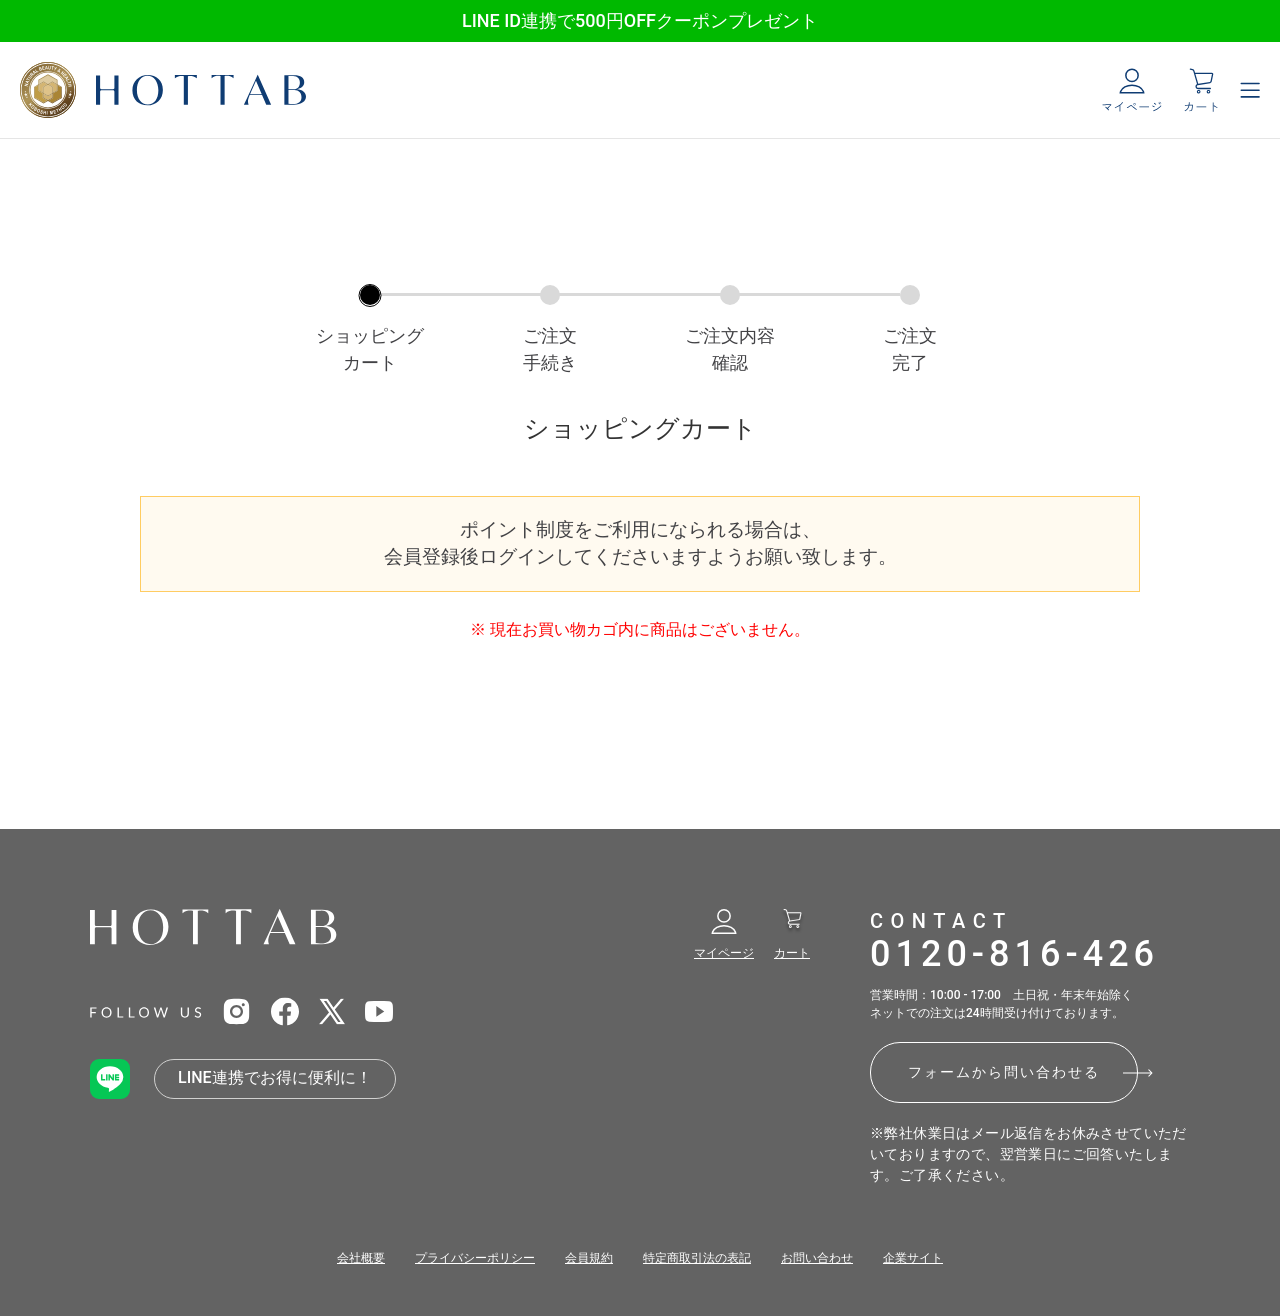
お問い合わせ (817, 1258)
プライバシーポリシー (475, 1258)
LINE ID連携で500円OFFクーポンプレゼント (640, 20)
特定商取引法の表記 (697, 1258)
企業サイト (913, 1258)
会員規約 (589, 1258)
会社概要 (361, 1258)
